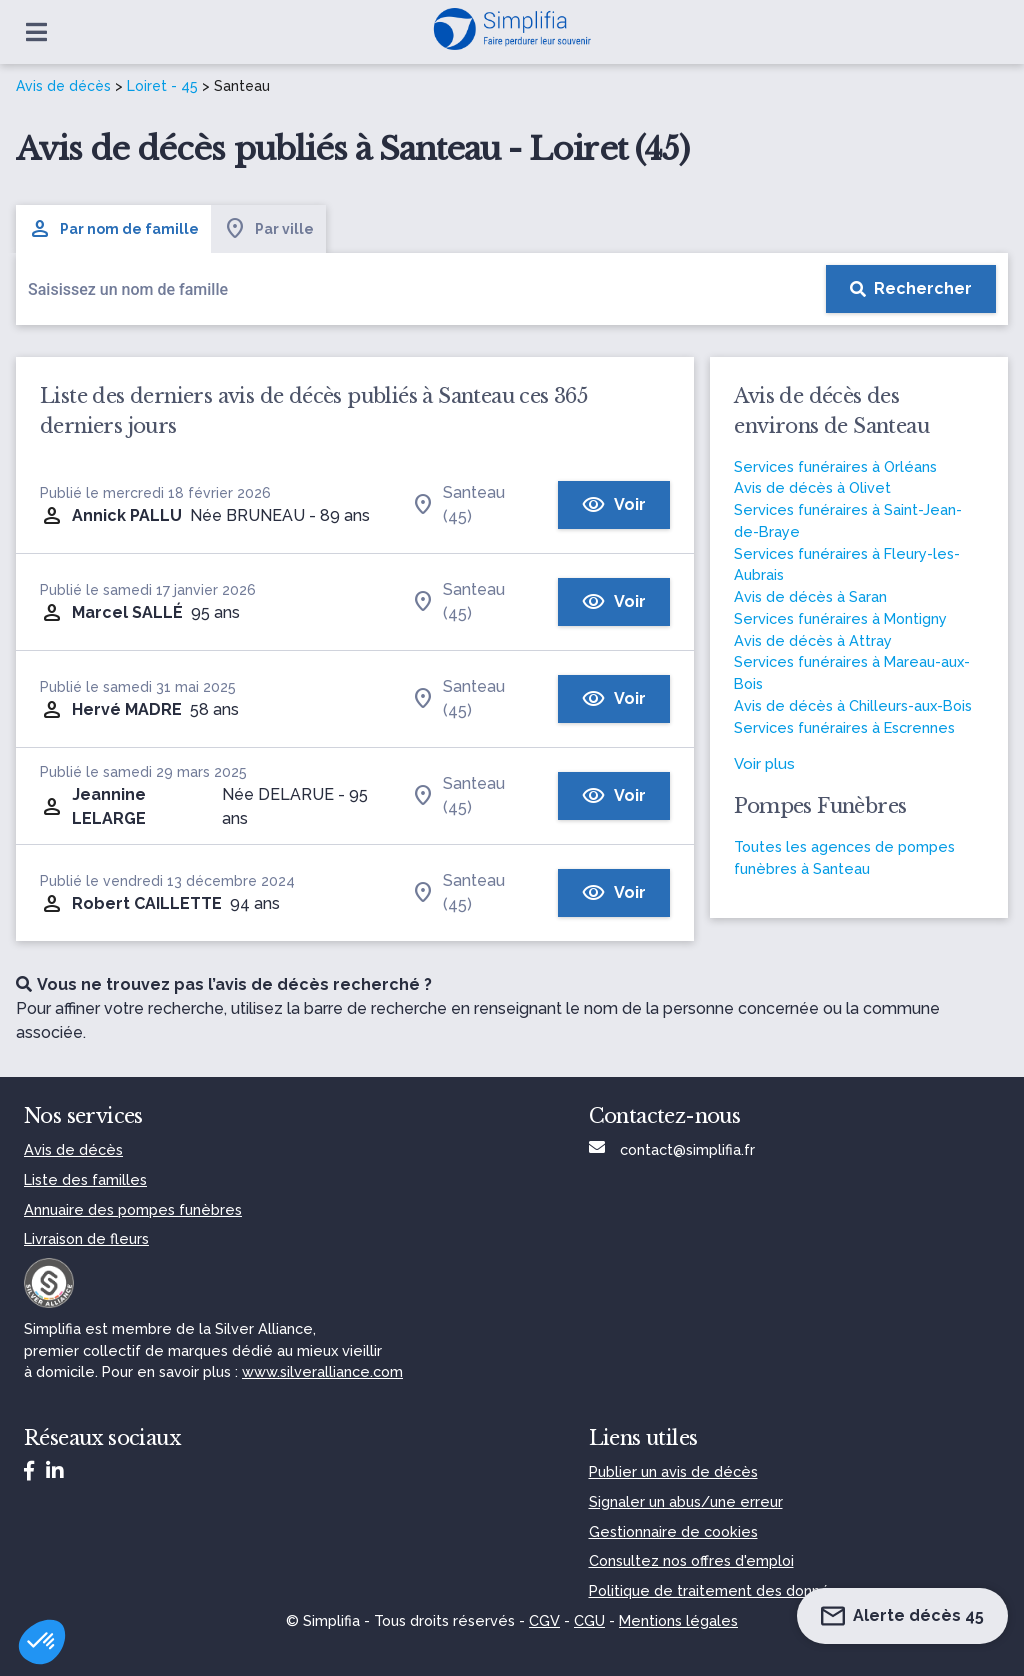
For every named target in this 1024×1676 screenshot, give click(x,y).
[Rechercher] (911, 289)
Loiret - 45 (162, 86)
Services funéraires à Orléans (835, 466)
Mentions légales (678, 1620)
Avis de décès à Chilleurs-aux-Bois (853, 705)
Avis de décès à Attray (813, 640)
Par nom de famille (113, 229)
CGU (589, 1620)
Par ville (268, 229)
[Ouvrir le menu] (36, 32)
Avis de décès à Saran (810, 596)
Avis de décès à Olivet (812, 487)
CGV (544, 1620)
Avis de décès (63, 86)
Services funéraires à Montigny (840, 618)
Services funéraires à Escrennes (844, 727)
